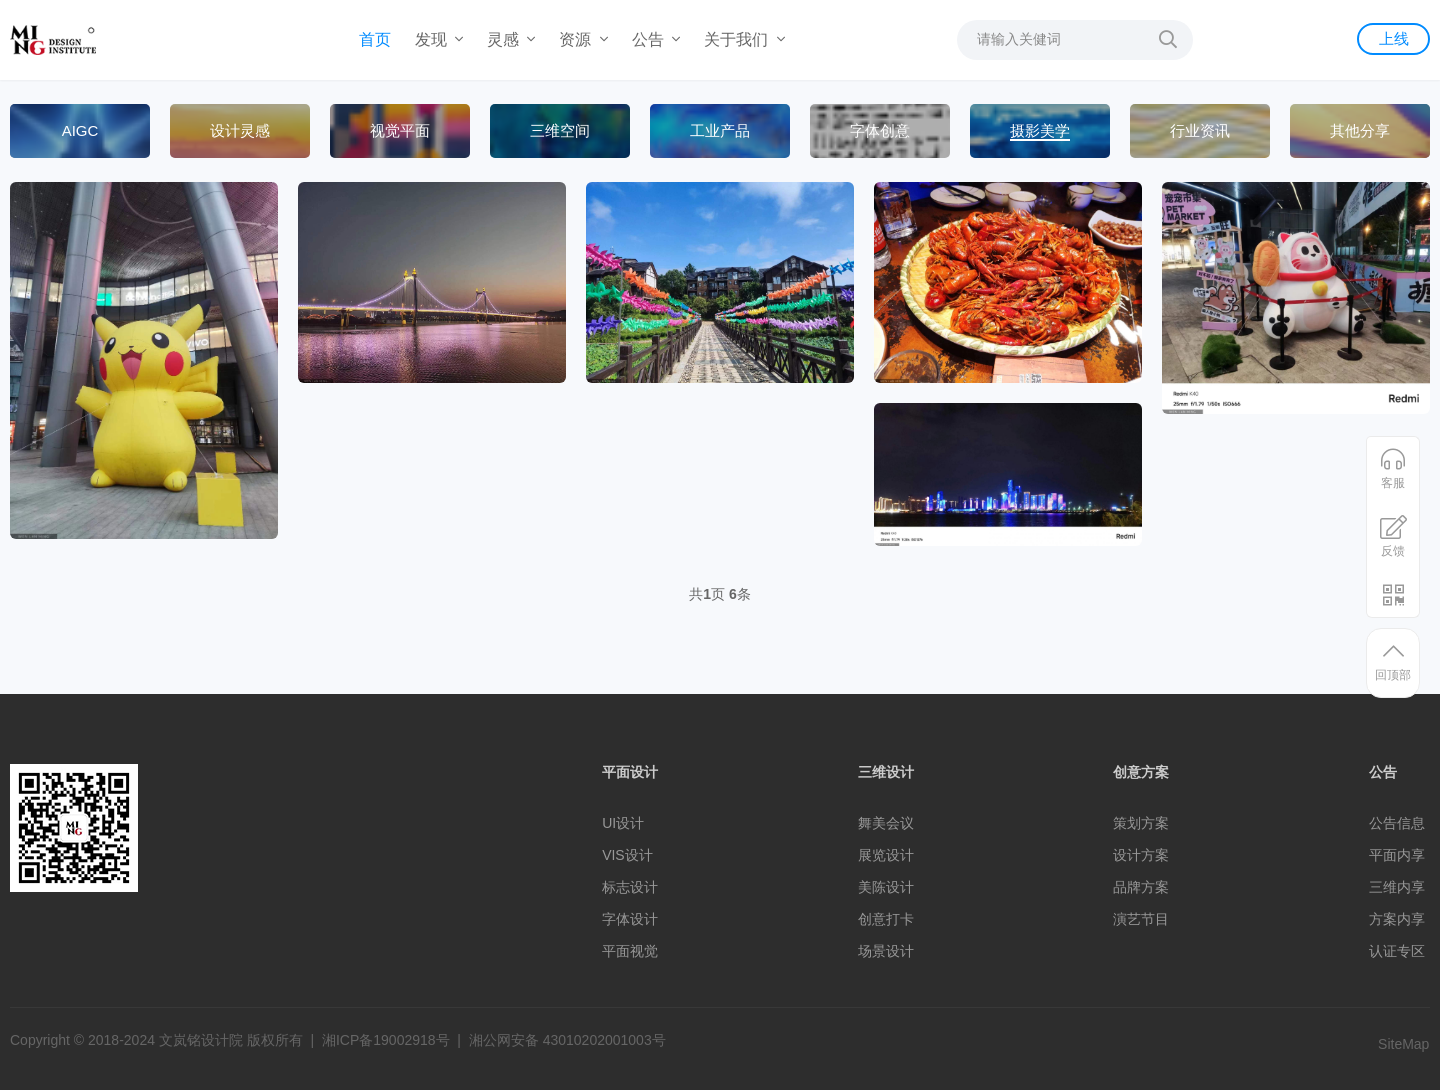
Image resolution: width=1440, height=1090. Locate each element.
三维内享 (1397, 887)
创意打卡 (886, 919)
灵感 (511, 39)
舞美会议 (886, 823)
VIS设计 (627, 855)
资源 (583, 39)
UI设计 (623, 823)
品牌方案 (1141, 887)
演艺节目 (1141, 919)
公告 (656, 39)
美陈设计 (886, 887)
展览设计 (886, 855)
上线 (1393, 38)
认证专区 (1397, 951)
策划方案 (1141, 823)
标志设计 (630, 887)
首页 (375, 39)
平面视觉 (630, 951)
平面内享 (1397, 855)
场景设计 (886, 951)
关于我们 (744, 39)
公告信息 (1397, 823)
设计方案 (1141, 855)
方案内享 (1397, 919)
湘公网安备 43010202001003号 (567, 1040)
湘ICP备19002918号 (386, 1040)
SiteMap (1403, 1044)
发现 (439, 39)
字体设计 (630, 919)
